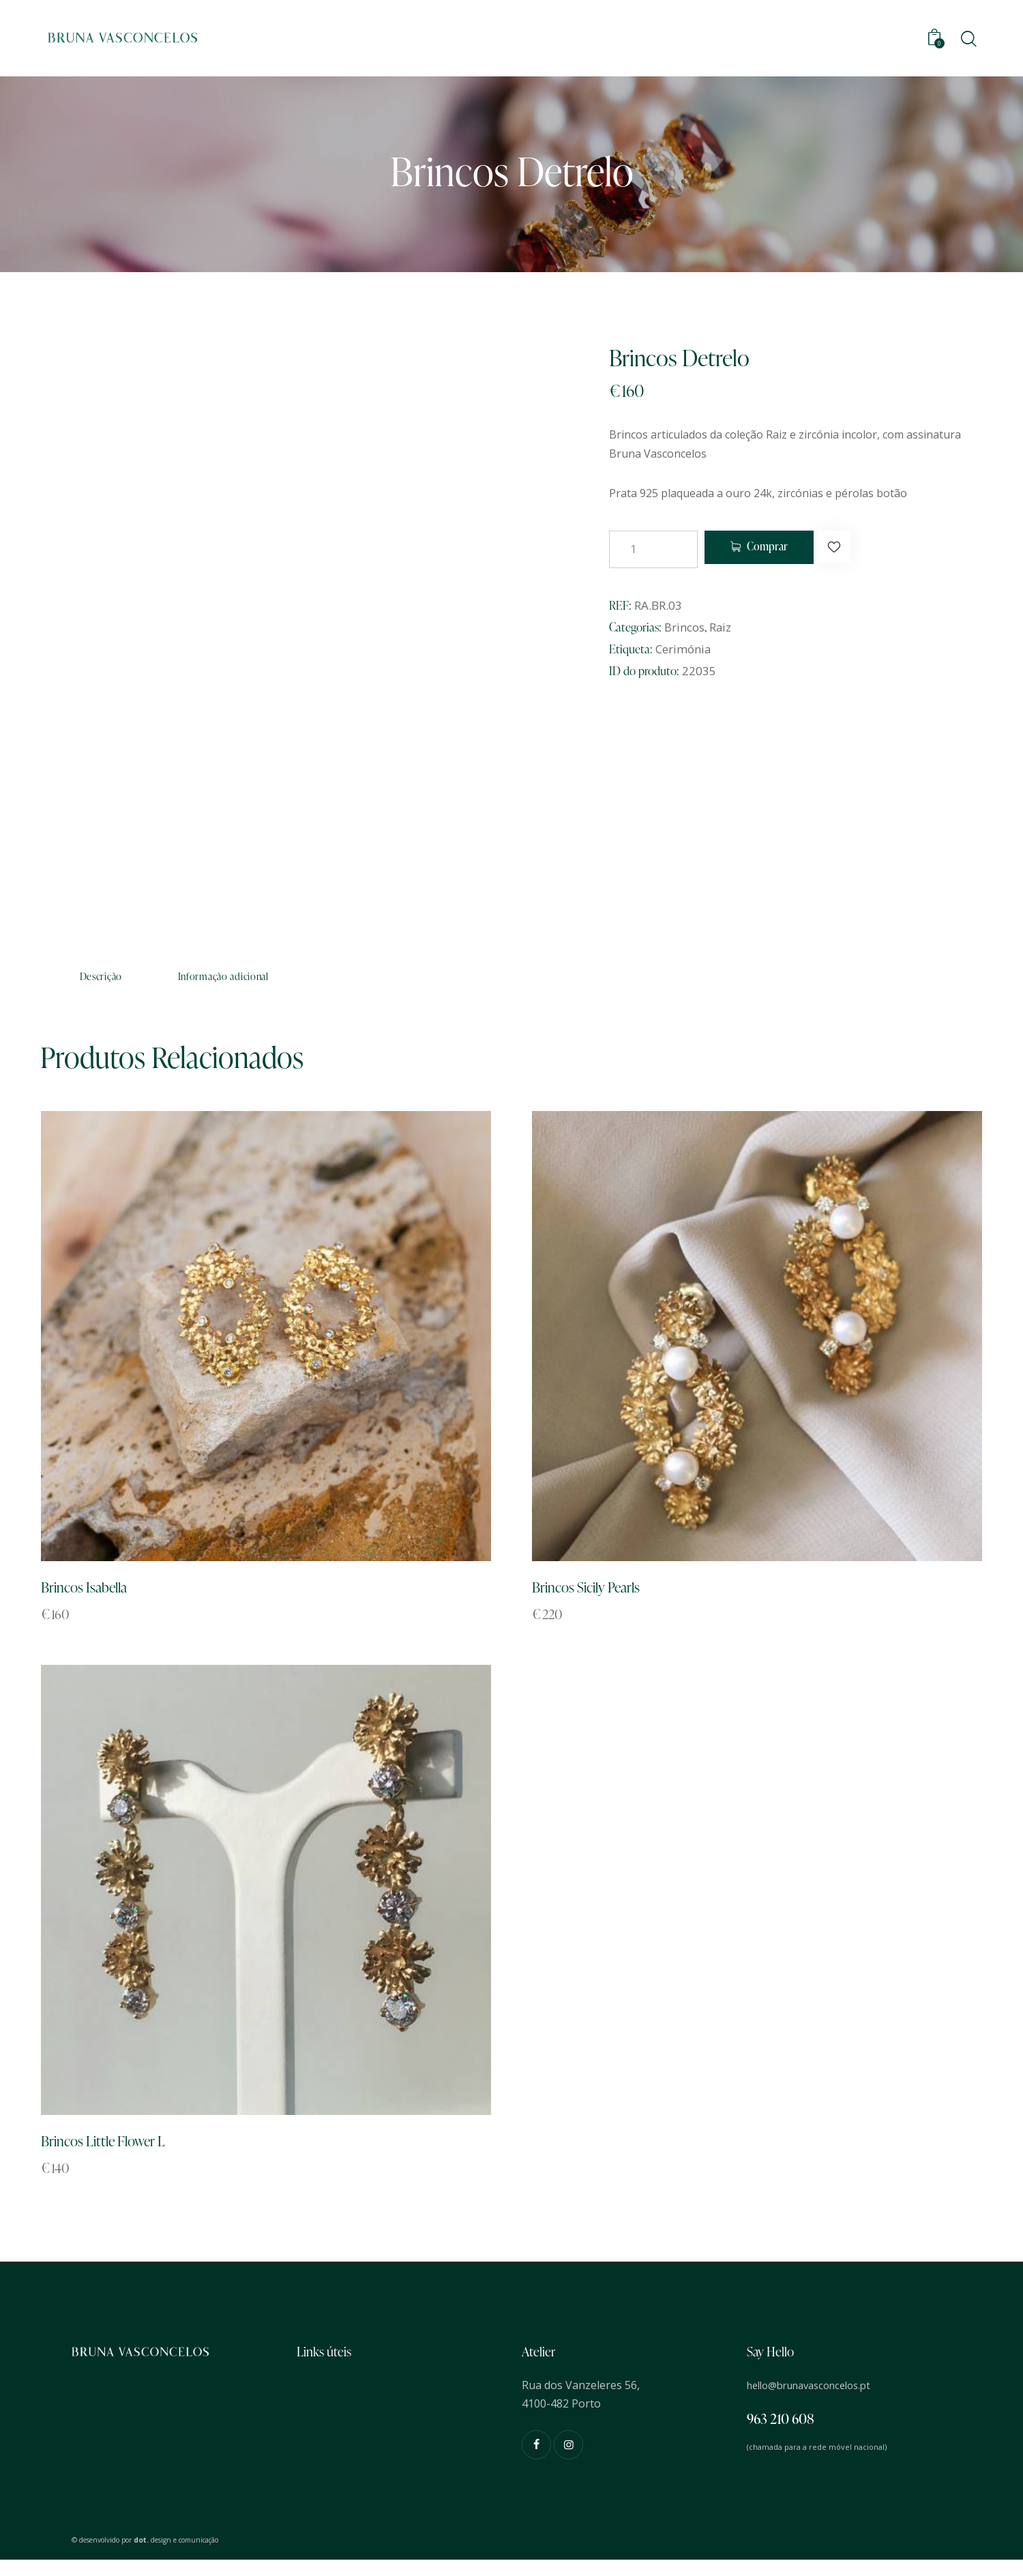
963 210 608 (780, 2434)
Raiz (720, 627)
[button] (866, 549)
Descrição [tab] (136, 980)
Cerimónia (683, 649)
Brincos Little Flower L (114, 2155)
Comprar (781, 549)
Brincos (684, 627)
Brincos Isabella (92, 1597)
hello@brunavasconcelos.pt (817, 2401)
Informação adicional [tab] (328, 980)
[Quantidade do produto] (653, 549)
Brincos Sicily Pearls (595, 1597)
